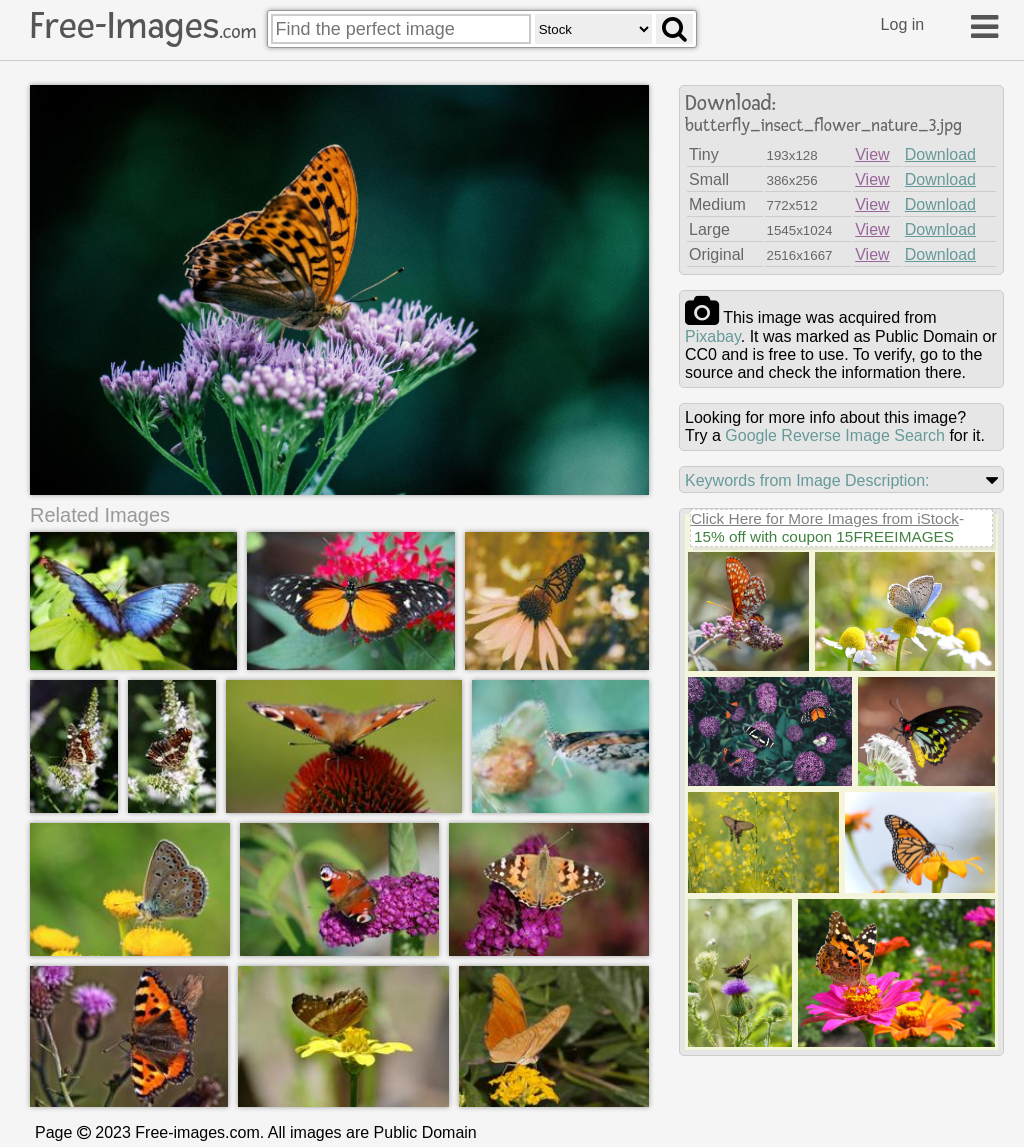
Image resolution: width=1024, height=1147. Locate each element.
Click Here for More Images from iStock (825, 518)
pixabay (713, 336)
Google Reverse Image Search (835, 435)
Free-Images (143, 26)
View (872, 154)
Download (940, 154)
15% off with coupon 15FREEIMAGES (824, 536)
